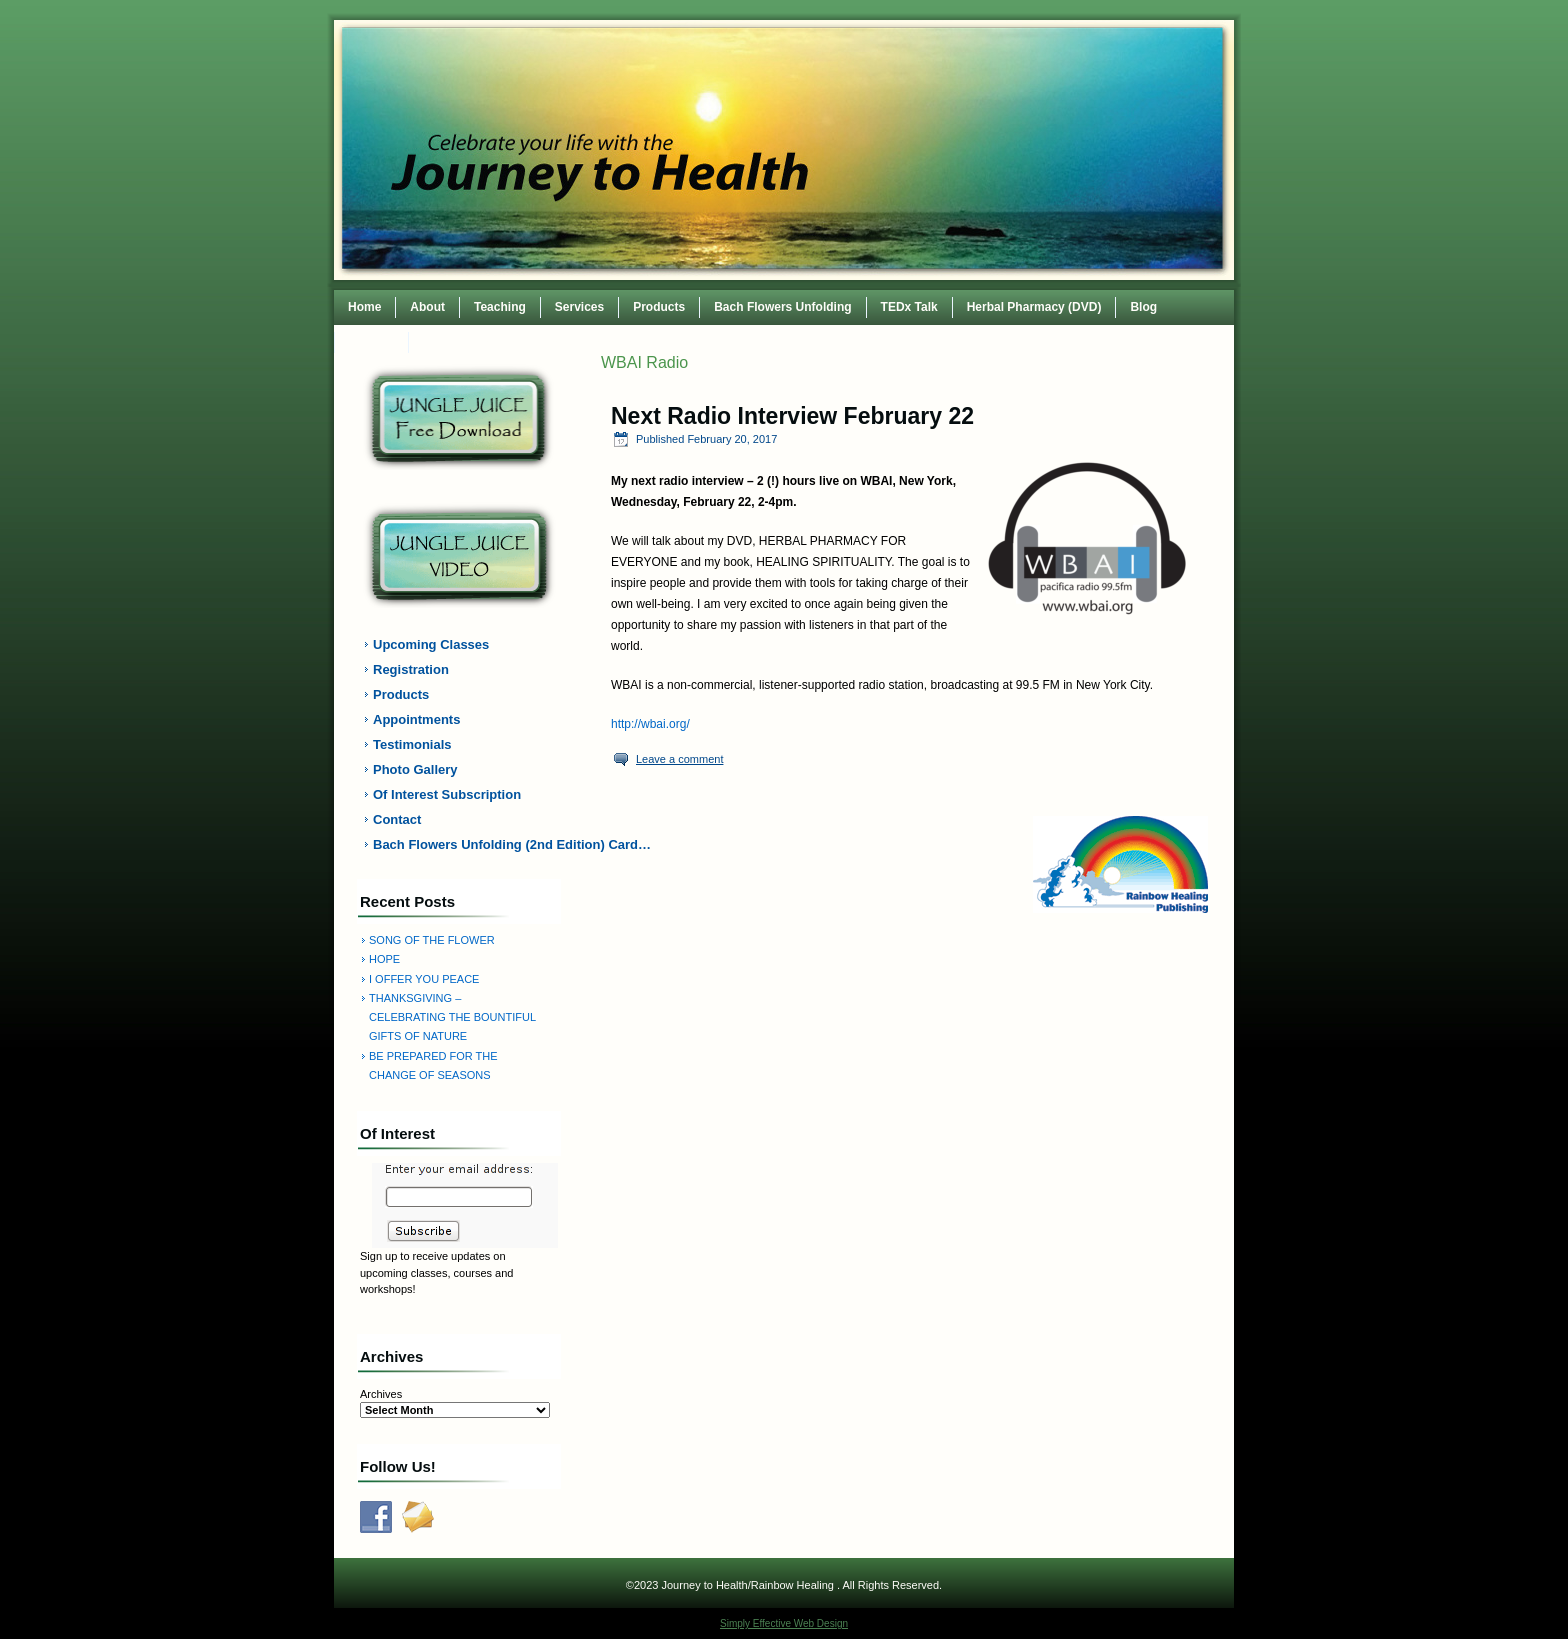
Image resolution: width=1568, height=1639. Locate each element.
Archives (381, 1394)
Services (579, 307)
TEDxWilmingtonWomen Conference (527, 342)
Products (659, 307)
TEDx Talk (909, 307)
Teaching (500, 307)
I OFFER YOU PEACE (424, 979)
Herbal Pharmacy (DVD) (1034, 307)
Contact (371, 342)
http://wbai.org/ (650, 724)
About (427, 307)
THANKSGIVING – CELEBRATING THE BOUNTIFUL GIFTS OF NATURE (452, 1017)
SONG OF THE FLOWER (432, 940)
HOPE (384, 959)
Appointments (416, 719)
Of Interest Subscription (447, 794)
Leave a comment (679, 759)
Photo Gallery (415, 769)
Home (364, 307)
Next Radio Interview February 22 (792, 416)
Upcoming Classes (431, 644)
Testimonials (412, 744)
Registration (411, 669)
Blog (1143, 307)
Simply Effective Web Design (784, 1623)
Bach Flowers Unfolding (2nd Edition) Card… (471, 844)
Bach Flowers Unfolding (782, 307)
